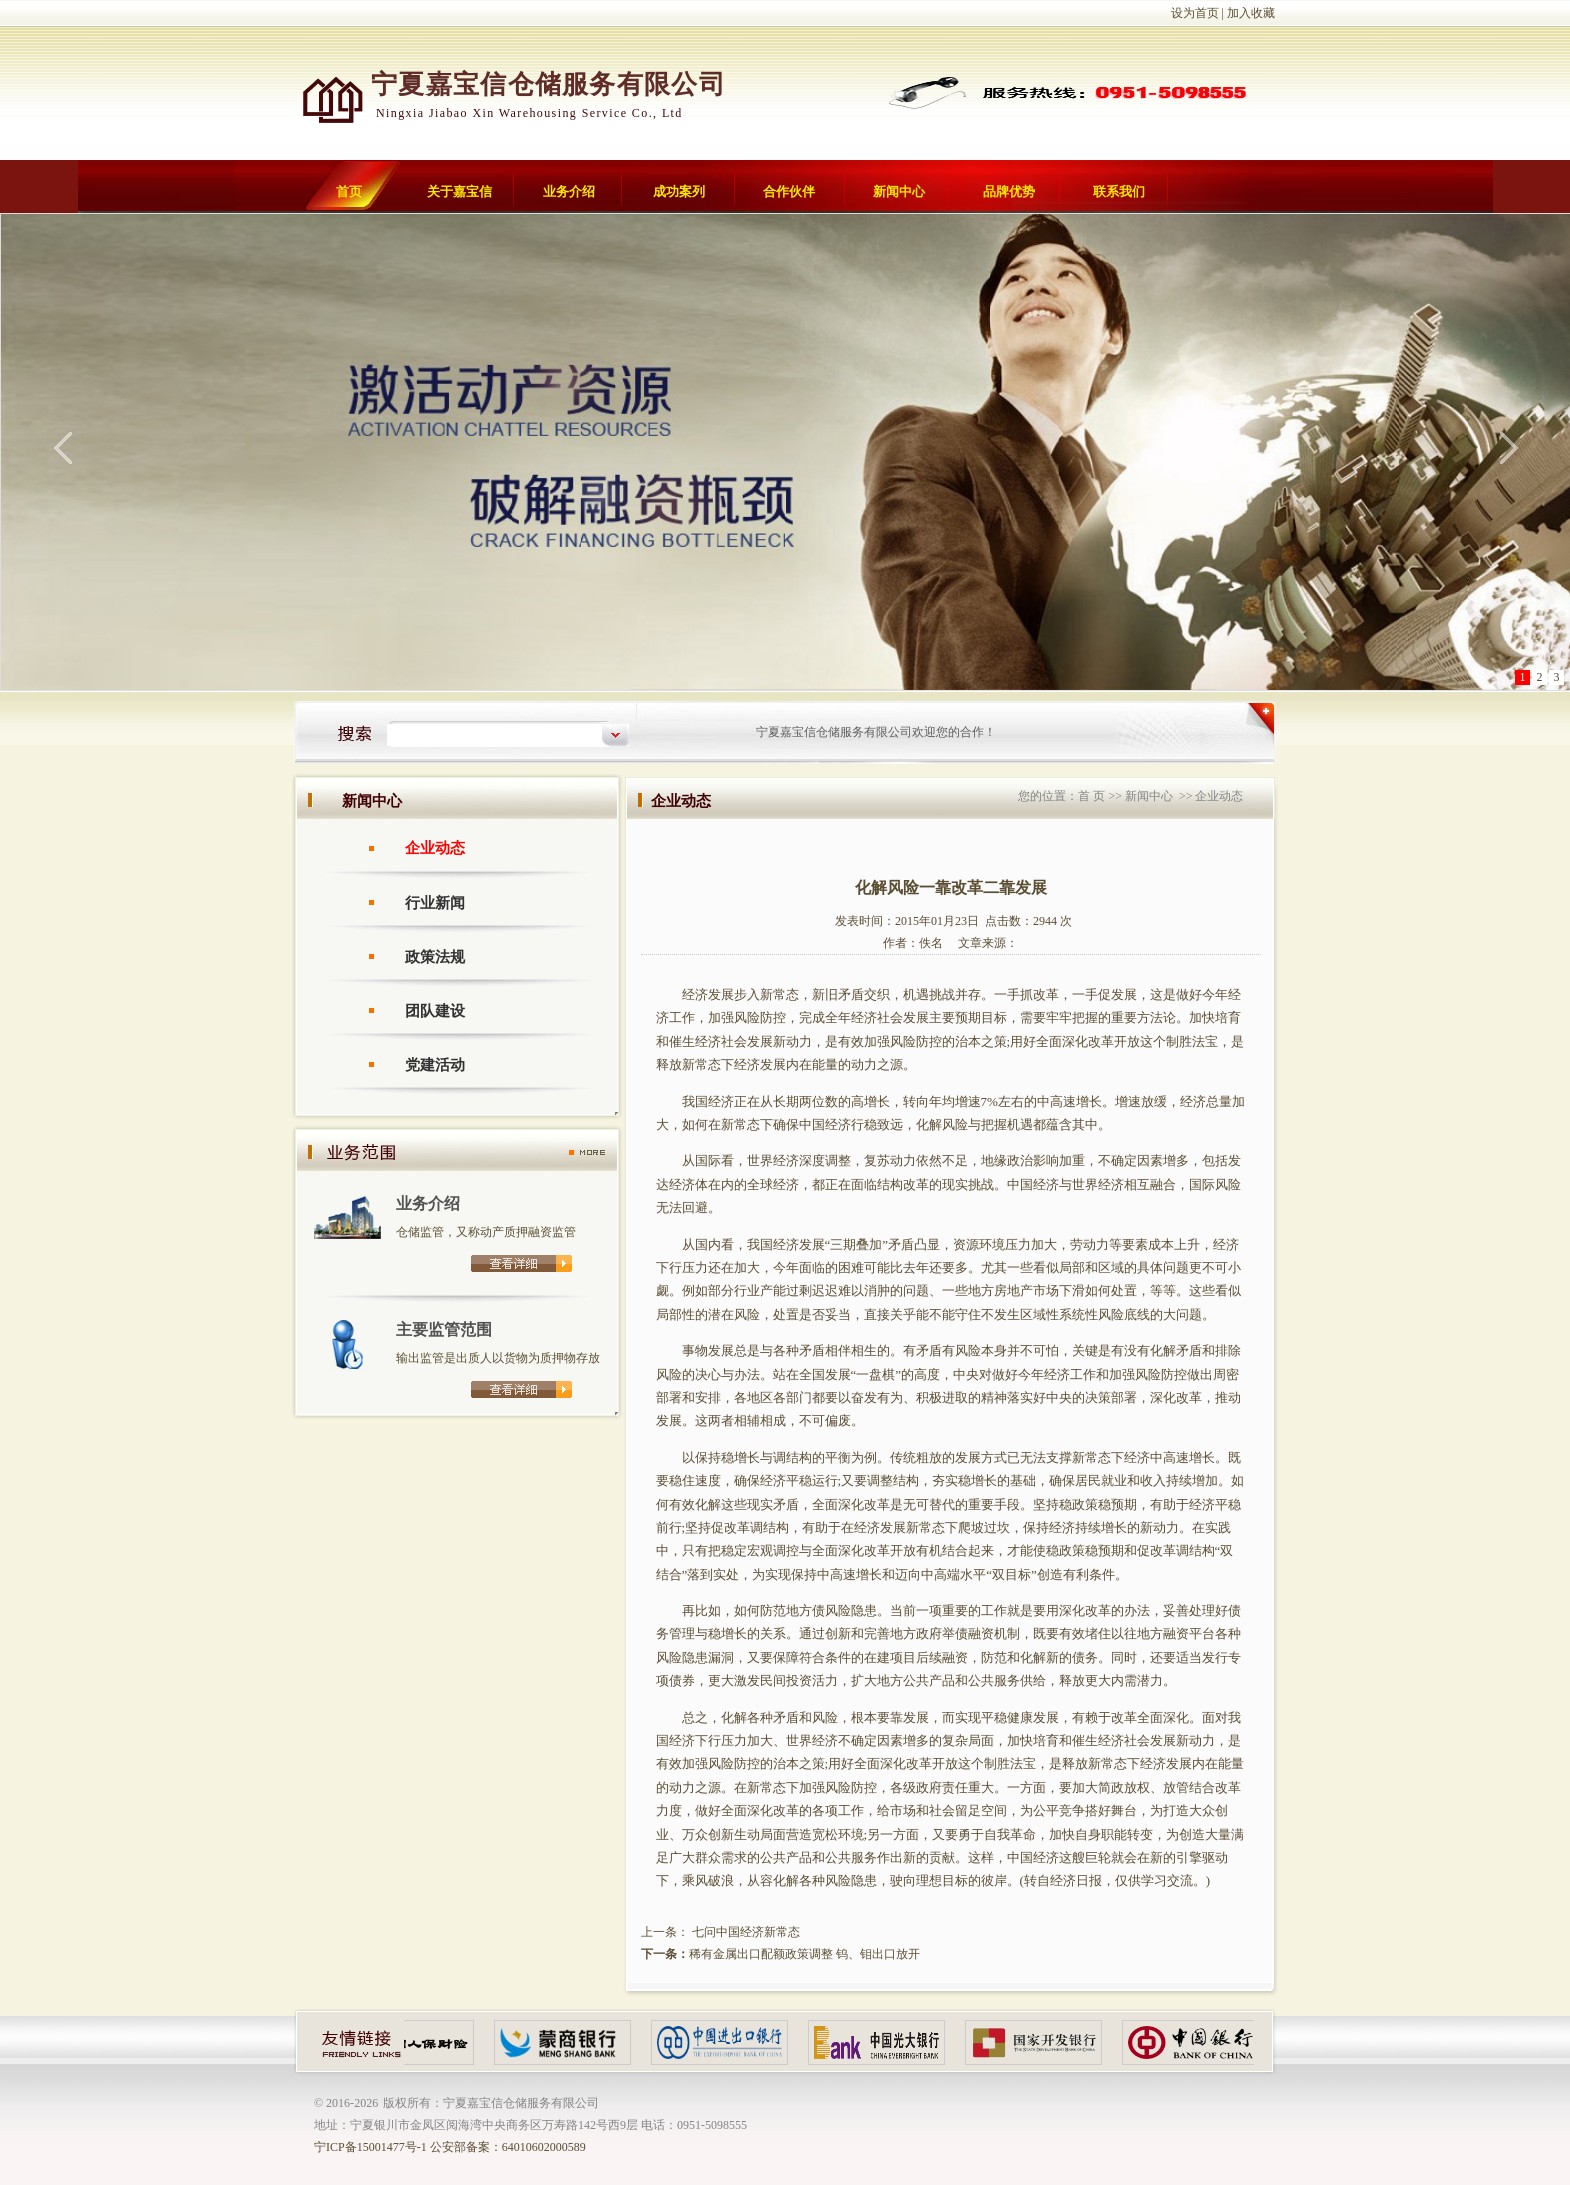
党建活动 (435, 1065)
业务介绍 (569, 191)
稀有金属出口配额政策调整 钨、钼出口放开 (804, 1954)
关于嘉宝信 (459, 191)
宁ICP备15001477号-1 (370, 2147)
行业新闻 (435, 903)
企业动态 (435, 848)
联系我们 (1119, 191)
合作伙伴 (789, 191)
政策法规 (435, 957)
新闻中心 (899, 191)
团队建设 (435, 1011)
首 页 (1091, 796)
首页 (349, 191)
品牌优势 (1009, 191)
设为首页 (1195, 13)
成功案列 (679, 191)
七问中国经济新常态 (744, 1932)
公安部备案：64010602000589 (508, 2147)
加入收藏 (1251, 13)
